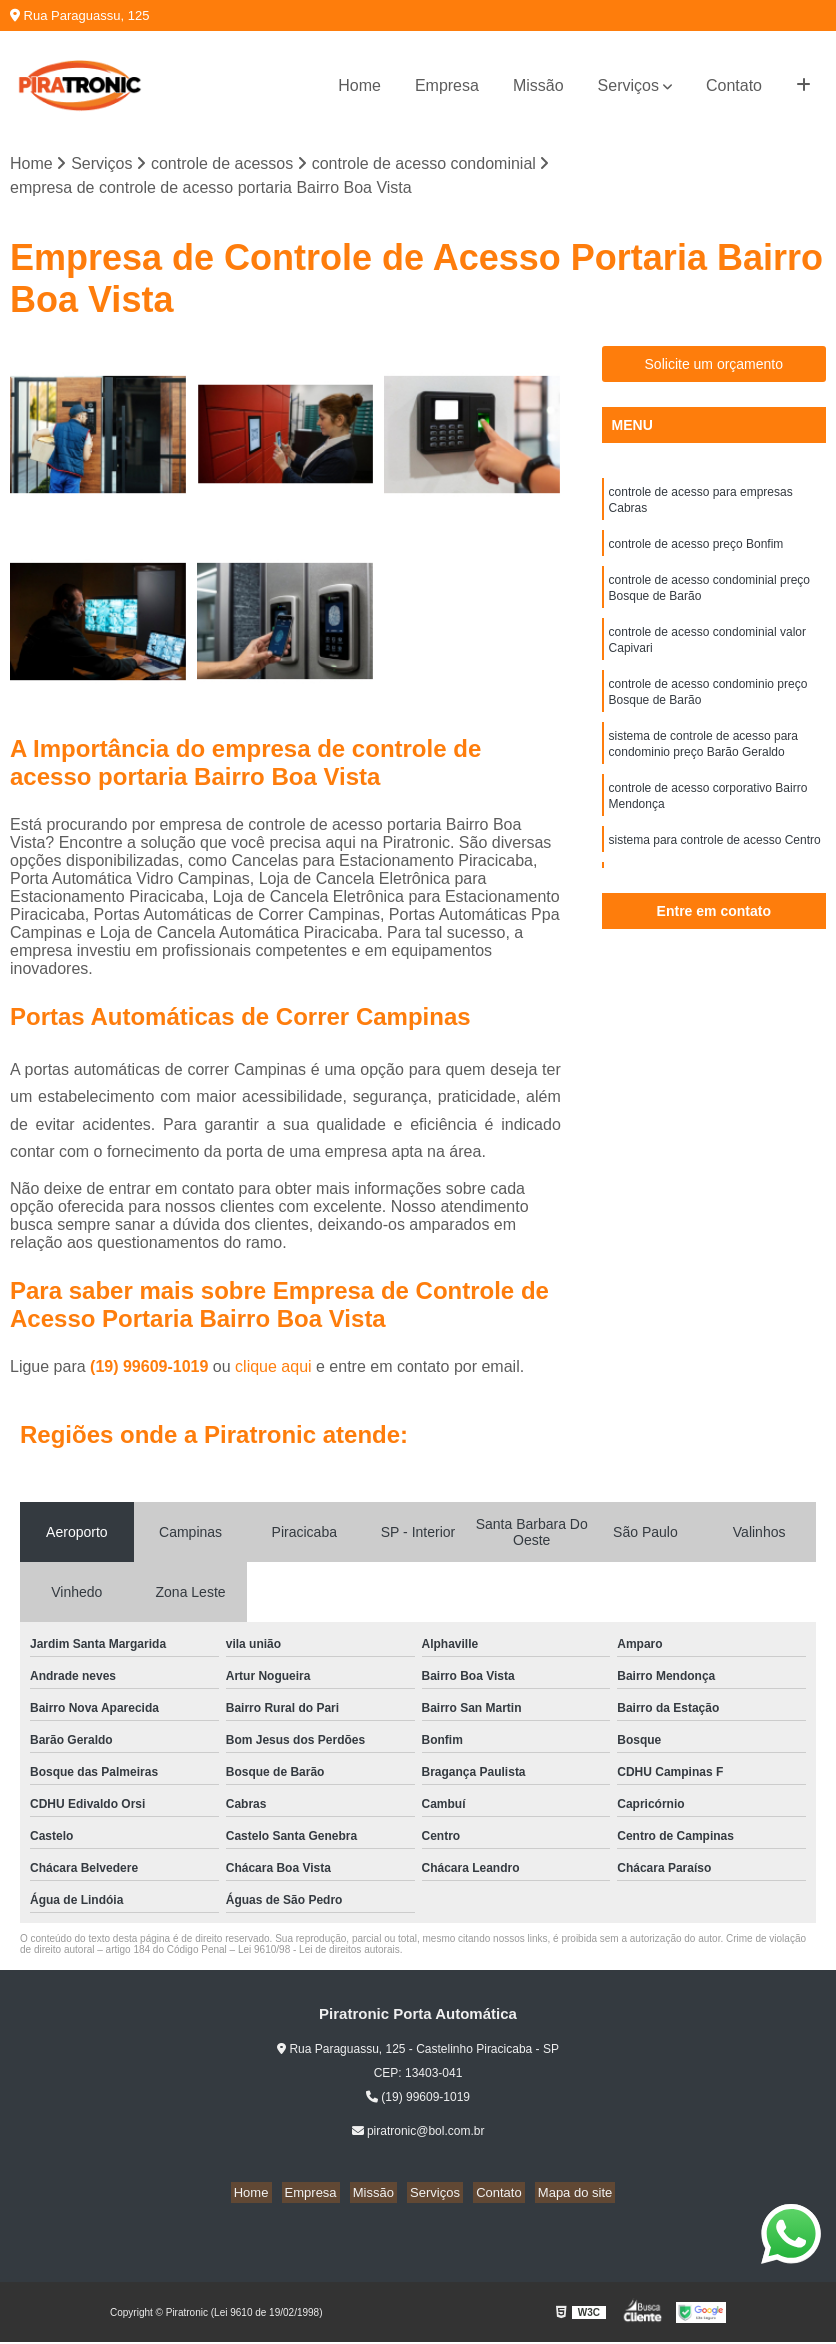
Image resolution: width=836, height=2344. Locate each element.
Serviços (628, 85)
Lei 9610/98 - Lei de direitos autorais (319, 1951)
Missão (538, 85)
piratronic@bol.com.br (418, 2133)
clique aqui (273, 1368)
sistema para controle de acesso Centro (715, 869)
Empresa (447, 85)
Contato (734, 85)
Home (359, 85)
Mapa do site (559, 2194)
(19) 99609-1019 (151, 1368)
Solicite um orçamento (714, 366)
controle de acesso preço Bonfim (696, 551)
